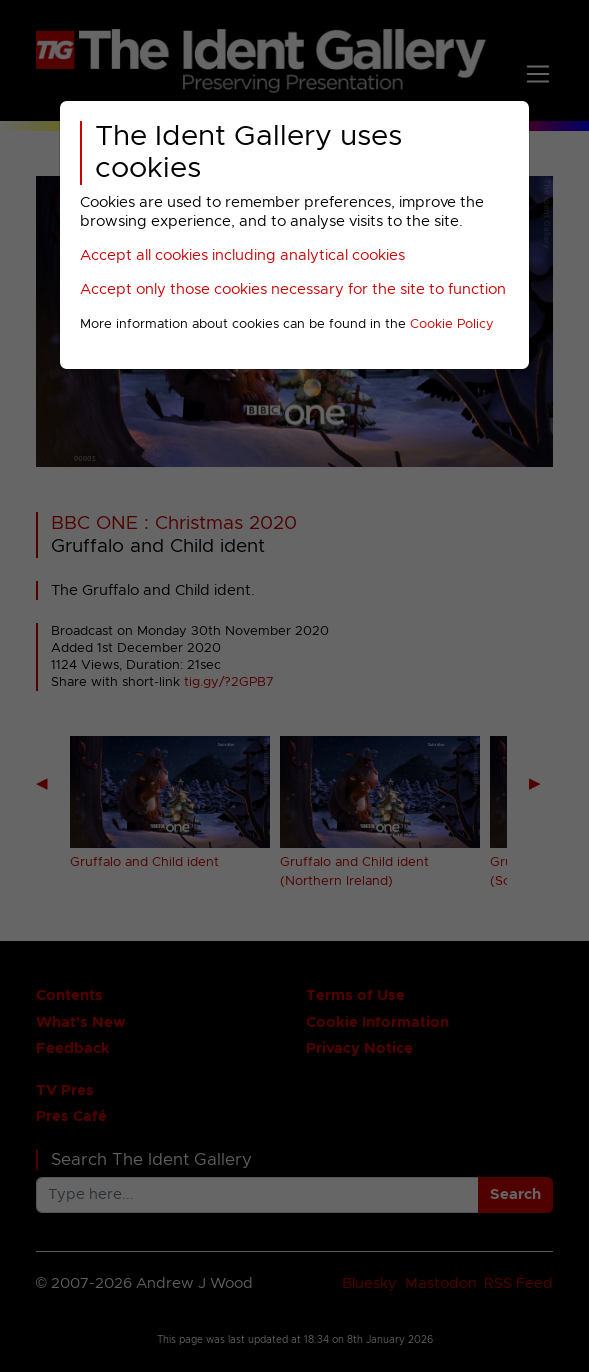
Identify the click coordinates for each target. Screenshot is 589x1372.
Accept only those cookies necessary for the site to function (293, 289)
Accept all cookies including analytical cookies (242, 255)
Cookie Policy (452, 324)
